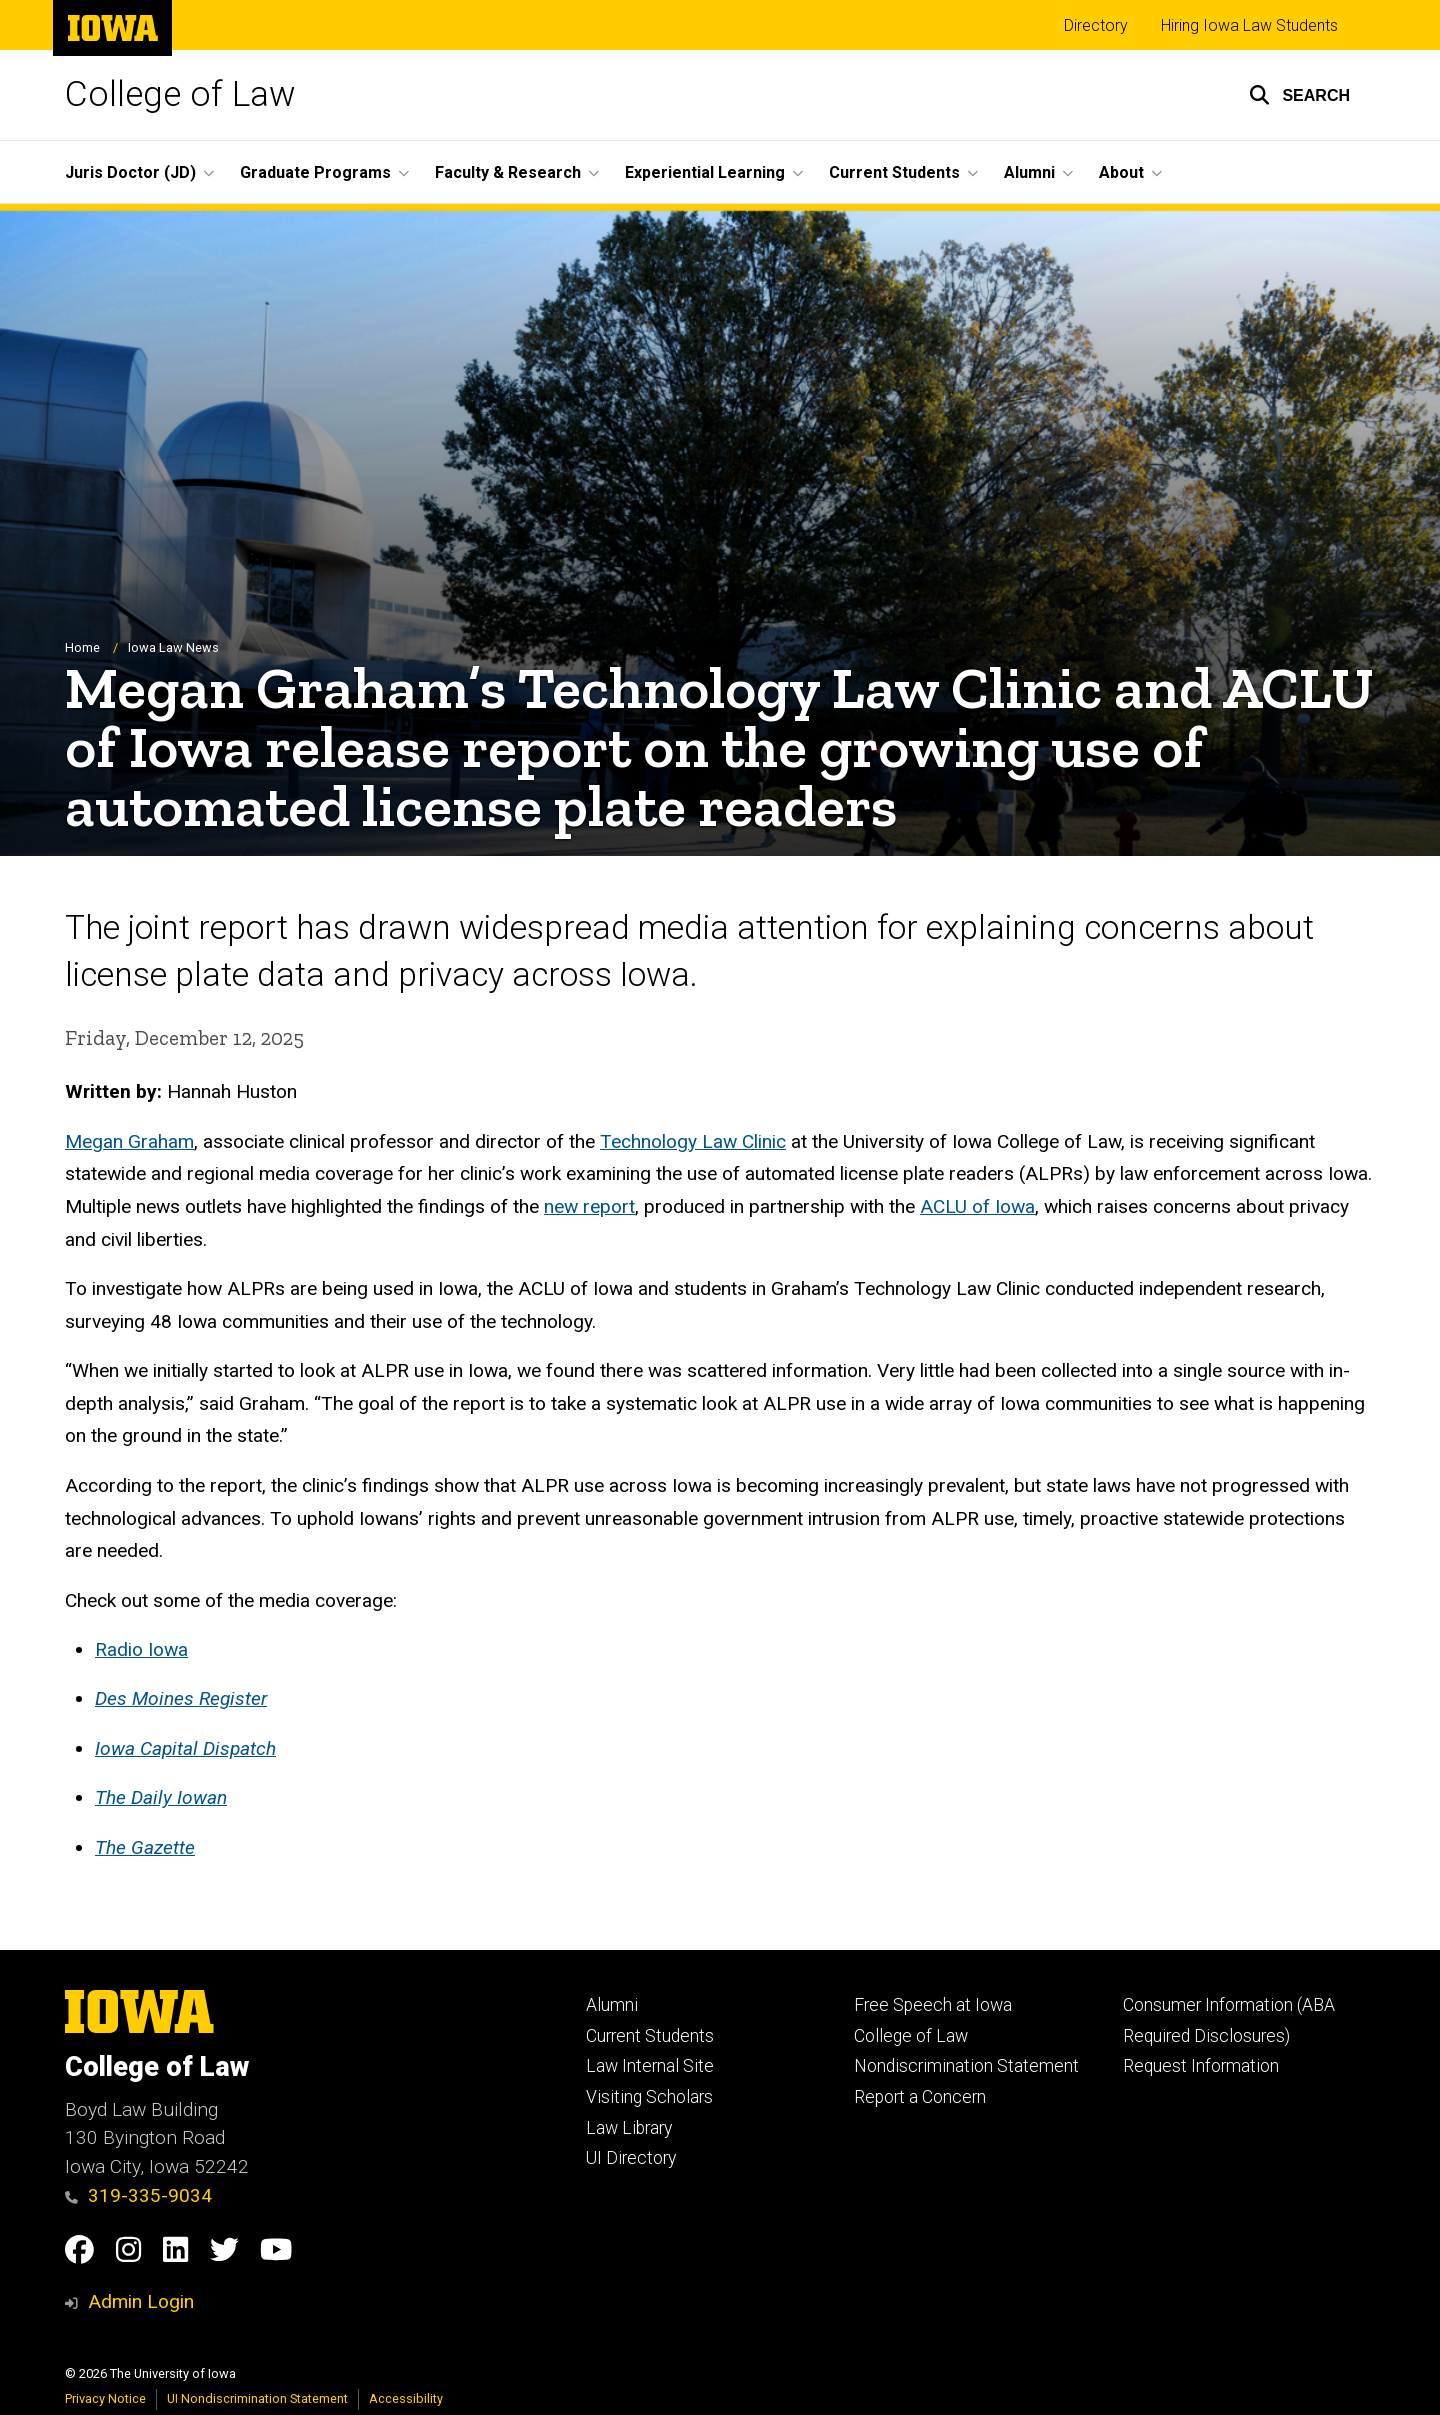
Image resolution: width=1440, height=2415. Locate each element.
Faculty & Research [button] (508, 172)
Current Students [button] (894, 172)
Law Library (629, 2128)
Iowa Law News (173, 647)
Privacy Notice (105, 2398)
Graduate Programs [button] (315, 172)
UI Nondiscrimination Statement (257, 2398)
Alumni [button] (1029, 172)
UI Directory (631, 2158)
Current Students (650, 2036)
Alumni (612, 2005)
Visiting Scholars (649, 2097)
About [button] (1121, 172)
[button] (1299, 95)
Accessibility (406, 2398)
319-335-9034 (138, 2195)
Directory (1096, 25)
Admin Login (141, 2301)
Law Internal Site (650, 2066)
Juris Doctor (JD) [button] (130, 172)
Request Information (1201, 2066)
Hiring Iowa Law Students (1249, 25)
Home (82, 647)
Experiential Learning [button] (705, 172)
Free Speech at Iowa (933, 2005)
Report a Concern (920, 2097)
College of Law (180, 94)
